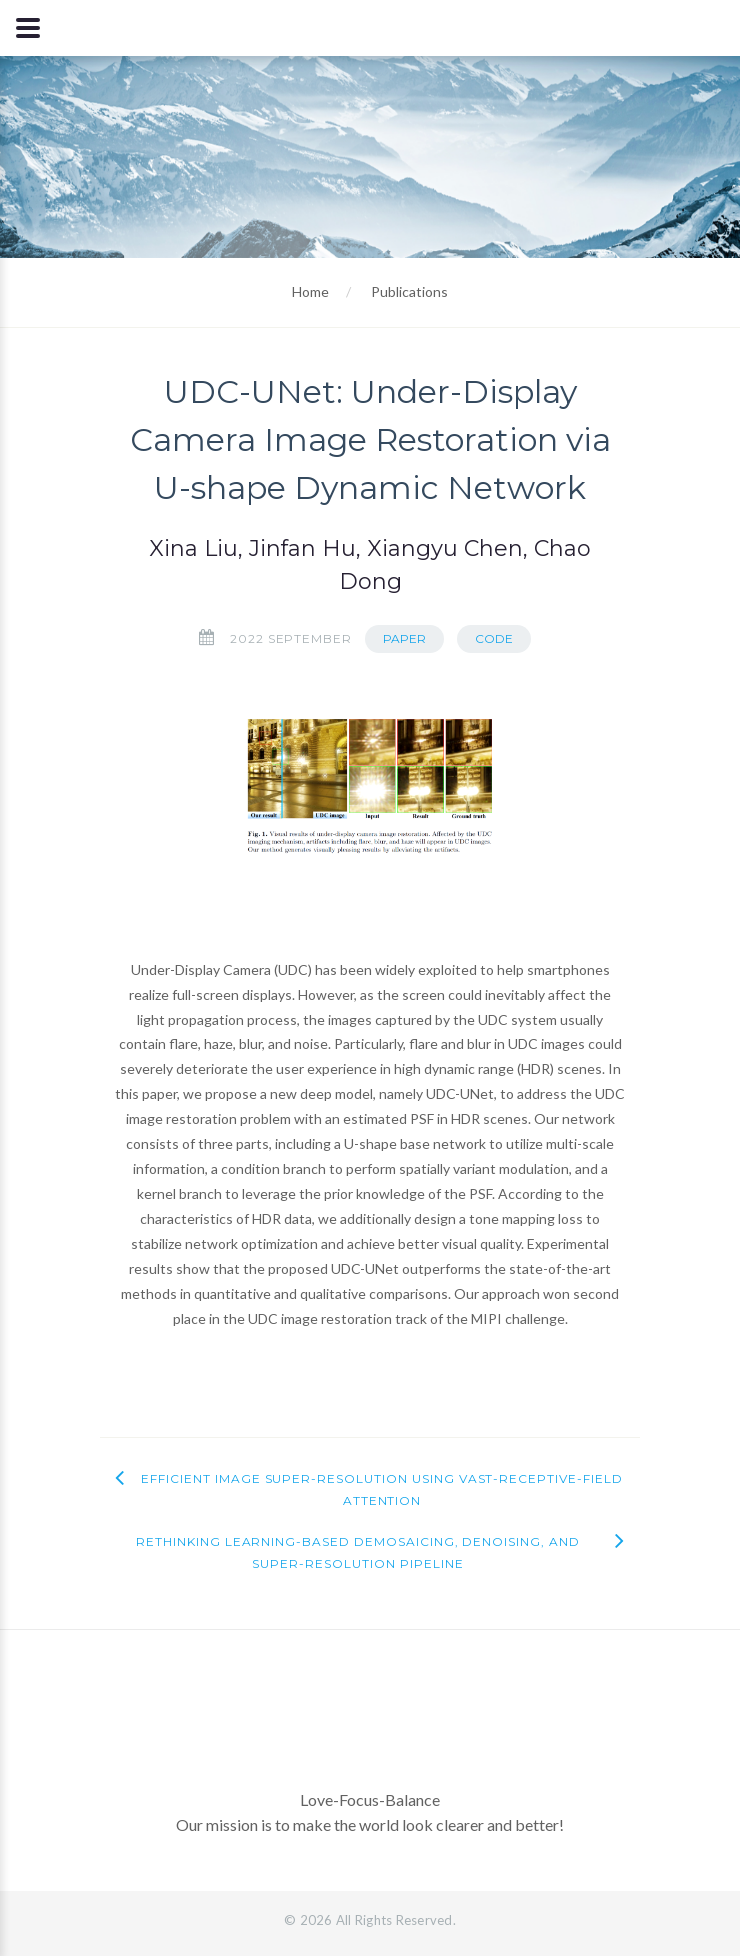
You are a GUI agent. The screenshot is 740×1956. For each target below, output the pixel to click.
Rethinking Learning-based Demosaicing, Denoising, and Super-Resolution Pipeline (358, 1552)
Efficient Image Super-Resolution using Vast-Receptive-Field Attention (382, 1489)
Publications (409, 291)
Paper (404, 638)
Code (494, 638)
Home (310, 291)
